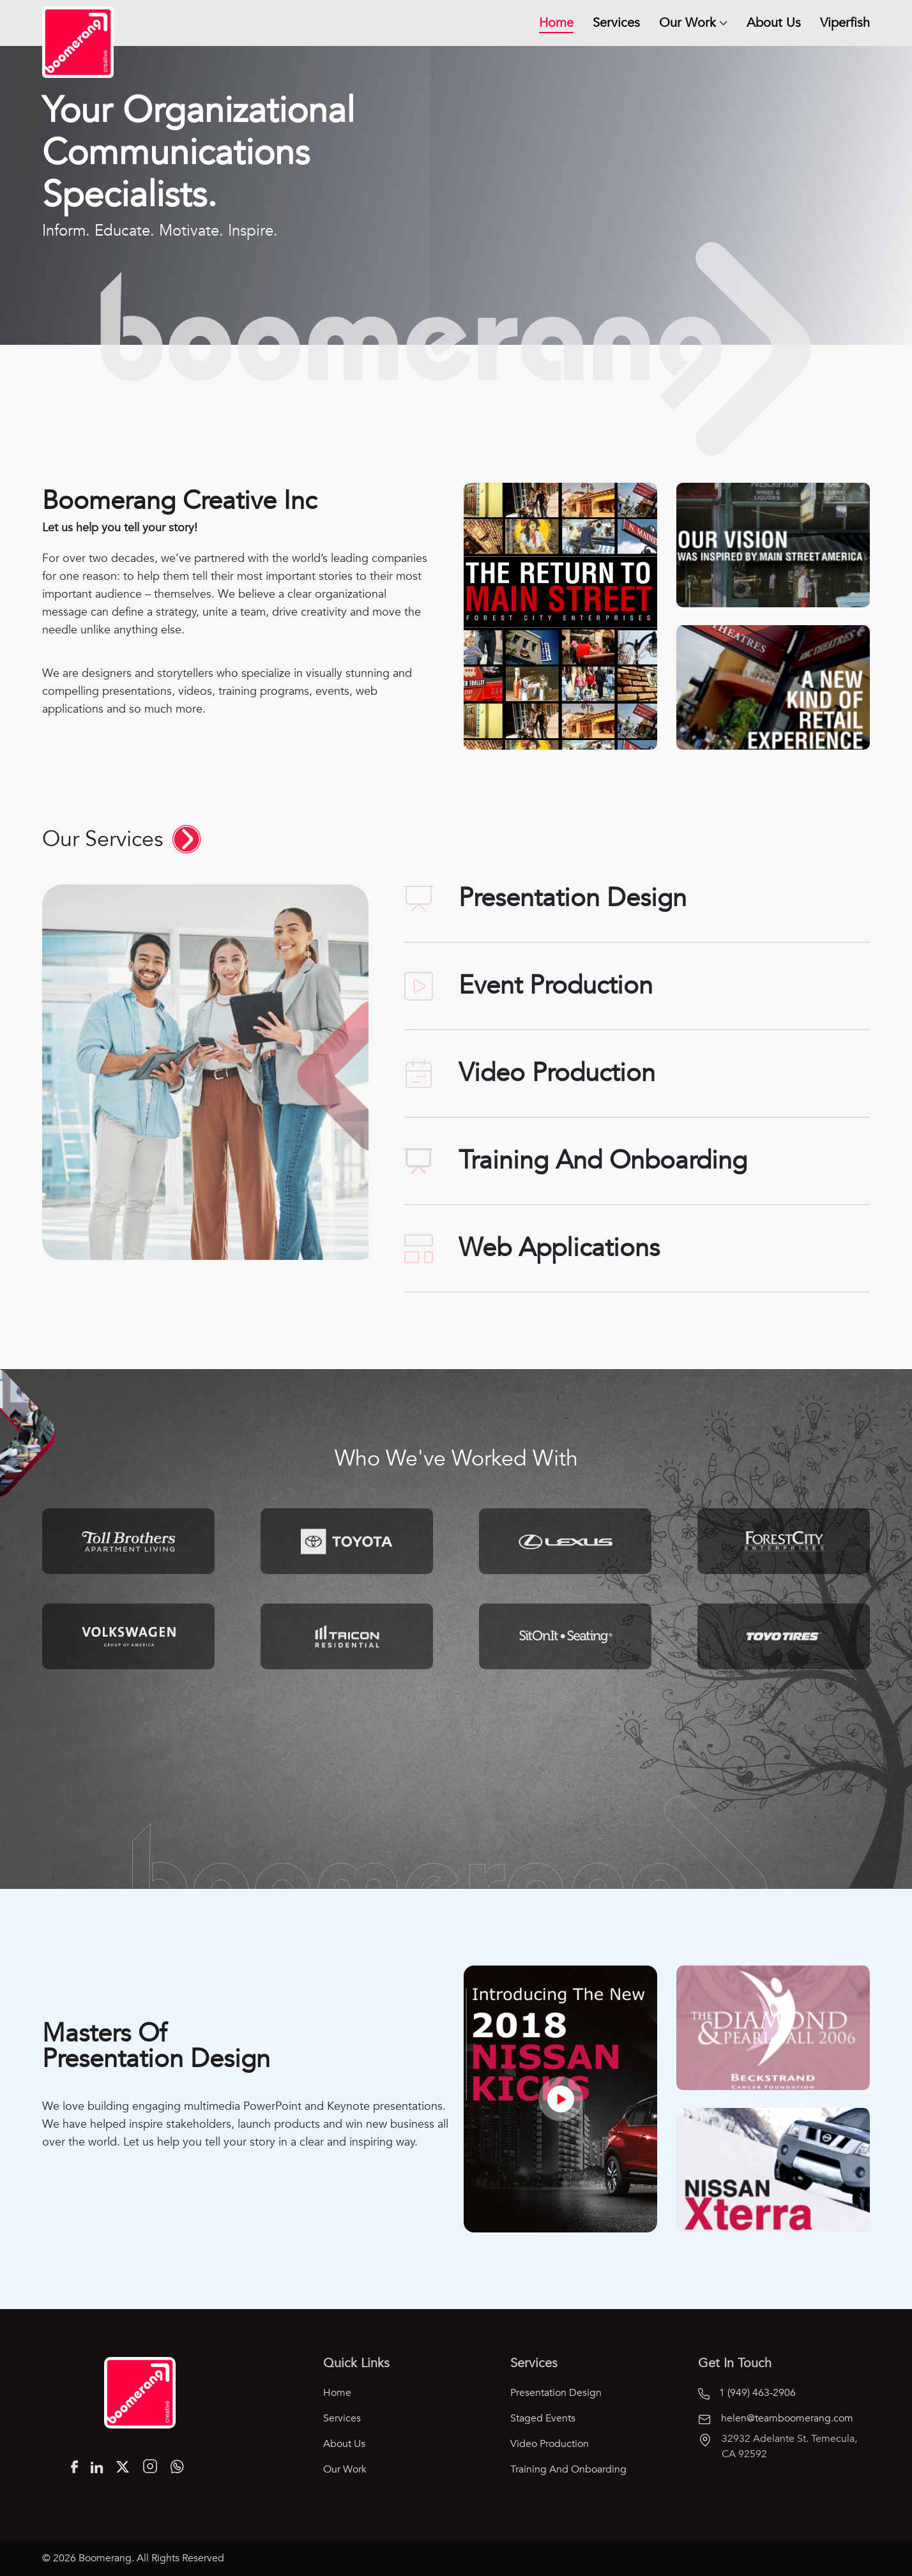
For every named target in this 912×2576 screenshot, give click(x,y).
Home (556, 23)
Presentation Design (556, 2393)
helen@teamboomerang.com (775, 2418)
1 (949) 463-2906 (747, 2393)
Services (616, 23)
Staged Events (542, 2418)
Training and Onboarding (568, 2469)
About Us (774, 23)
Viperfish (845, 23)
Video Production (549, 2444)
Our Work (687, 23)
